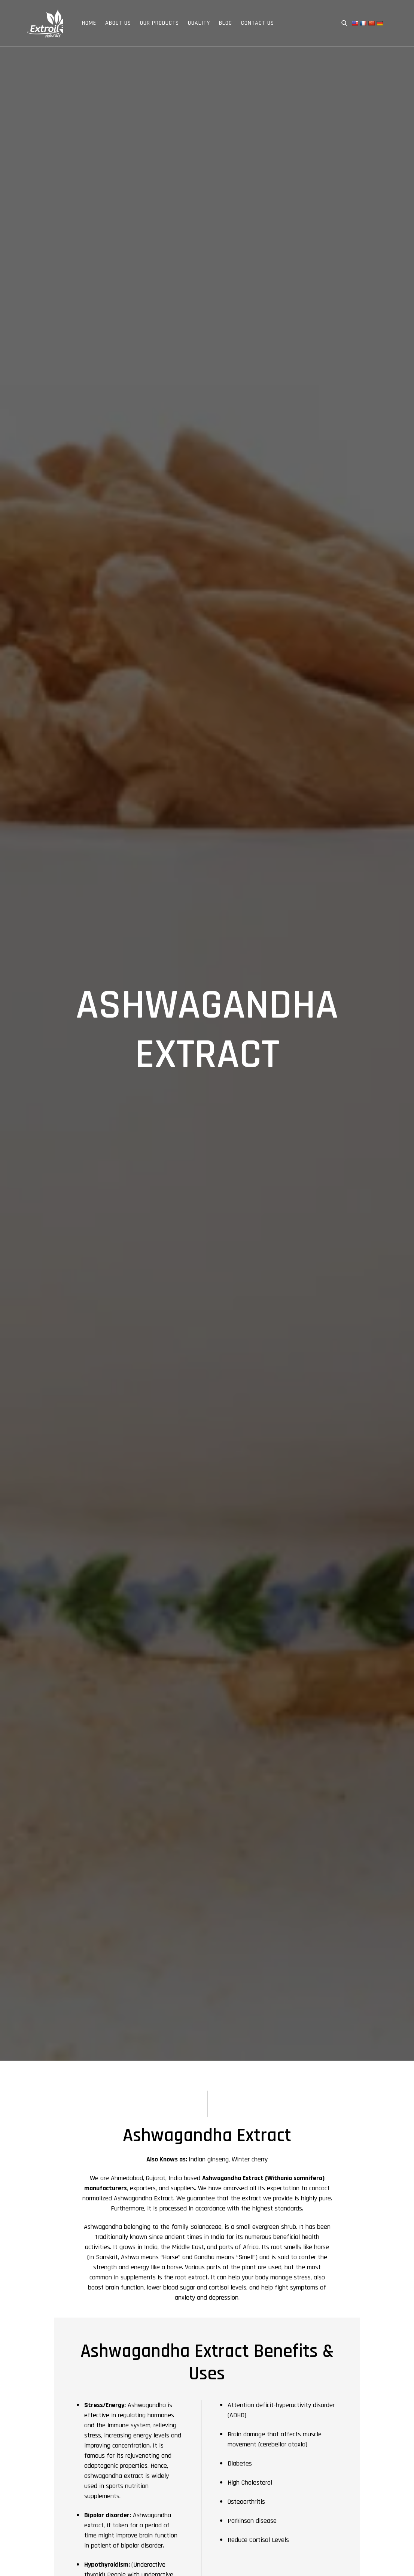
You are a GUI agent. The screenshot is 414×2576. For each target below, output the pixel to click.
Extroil (45, 23)
